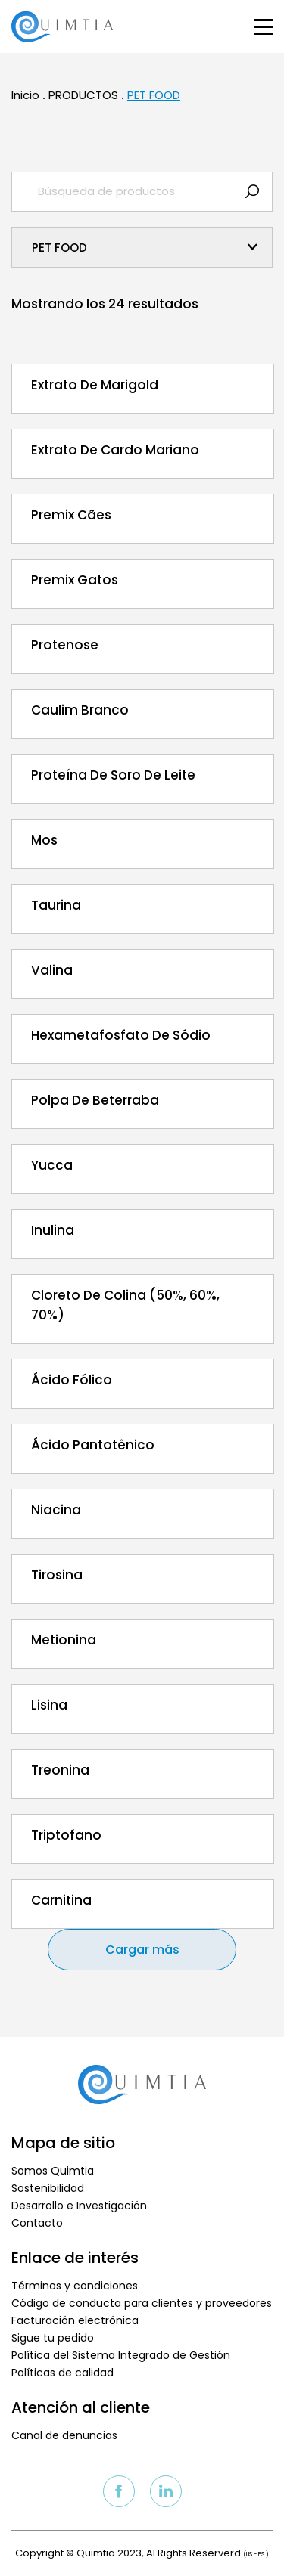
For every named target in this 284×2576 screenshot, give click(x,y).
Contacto (37, 2222)
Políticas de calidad (62, 2372)
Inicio (25, 95)
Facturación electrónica (75, 2320)
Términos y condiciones (74, 2285)
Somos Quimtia (52, 2170)
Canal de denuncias (64, 2435)
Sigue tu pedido (52, 2337)
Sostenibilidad (47, 2188)
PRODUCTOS (83, 95)
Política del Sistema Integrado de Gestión (120, 2355)
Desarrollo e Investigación (79, 2205)
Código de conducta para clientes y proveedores (141, 2303)
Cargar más (142, 1949)
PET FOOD (153, 95)
